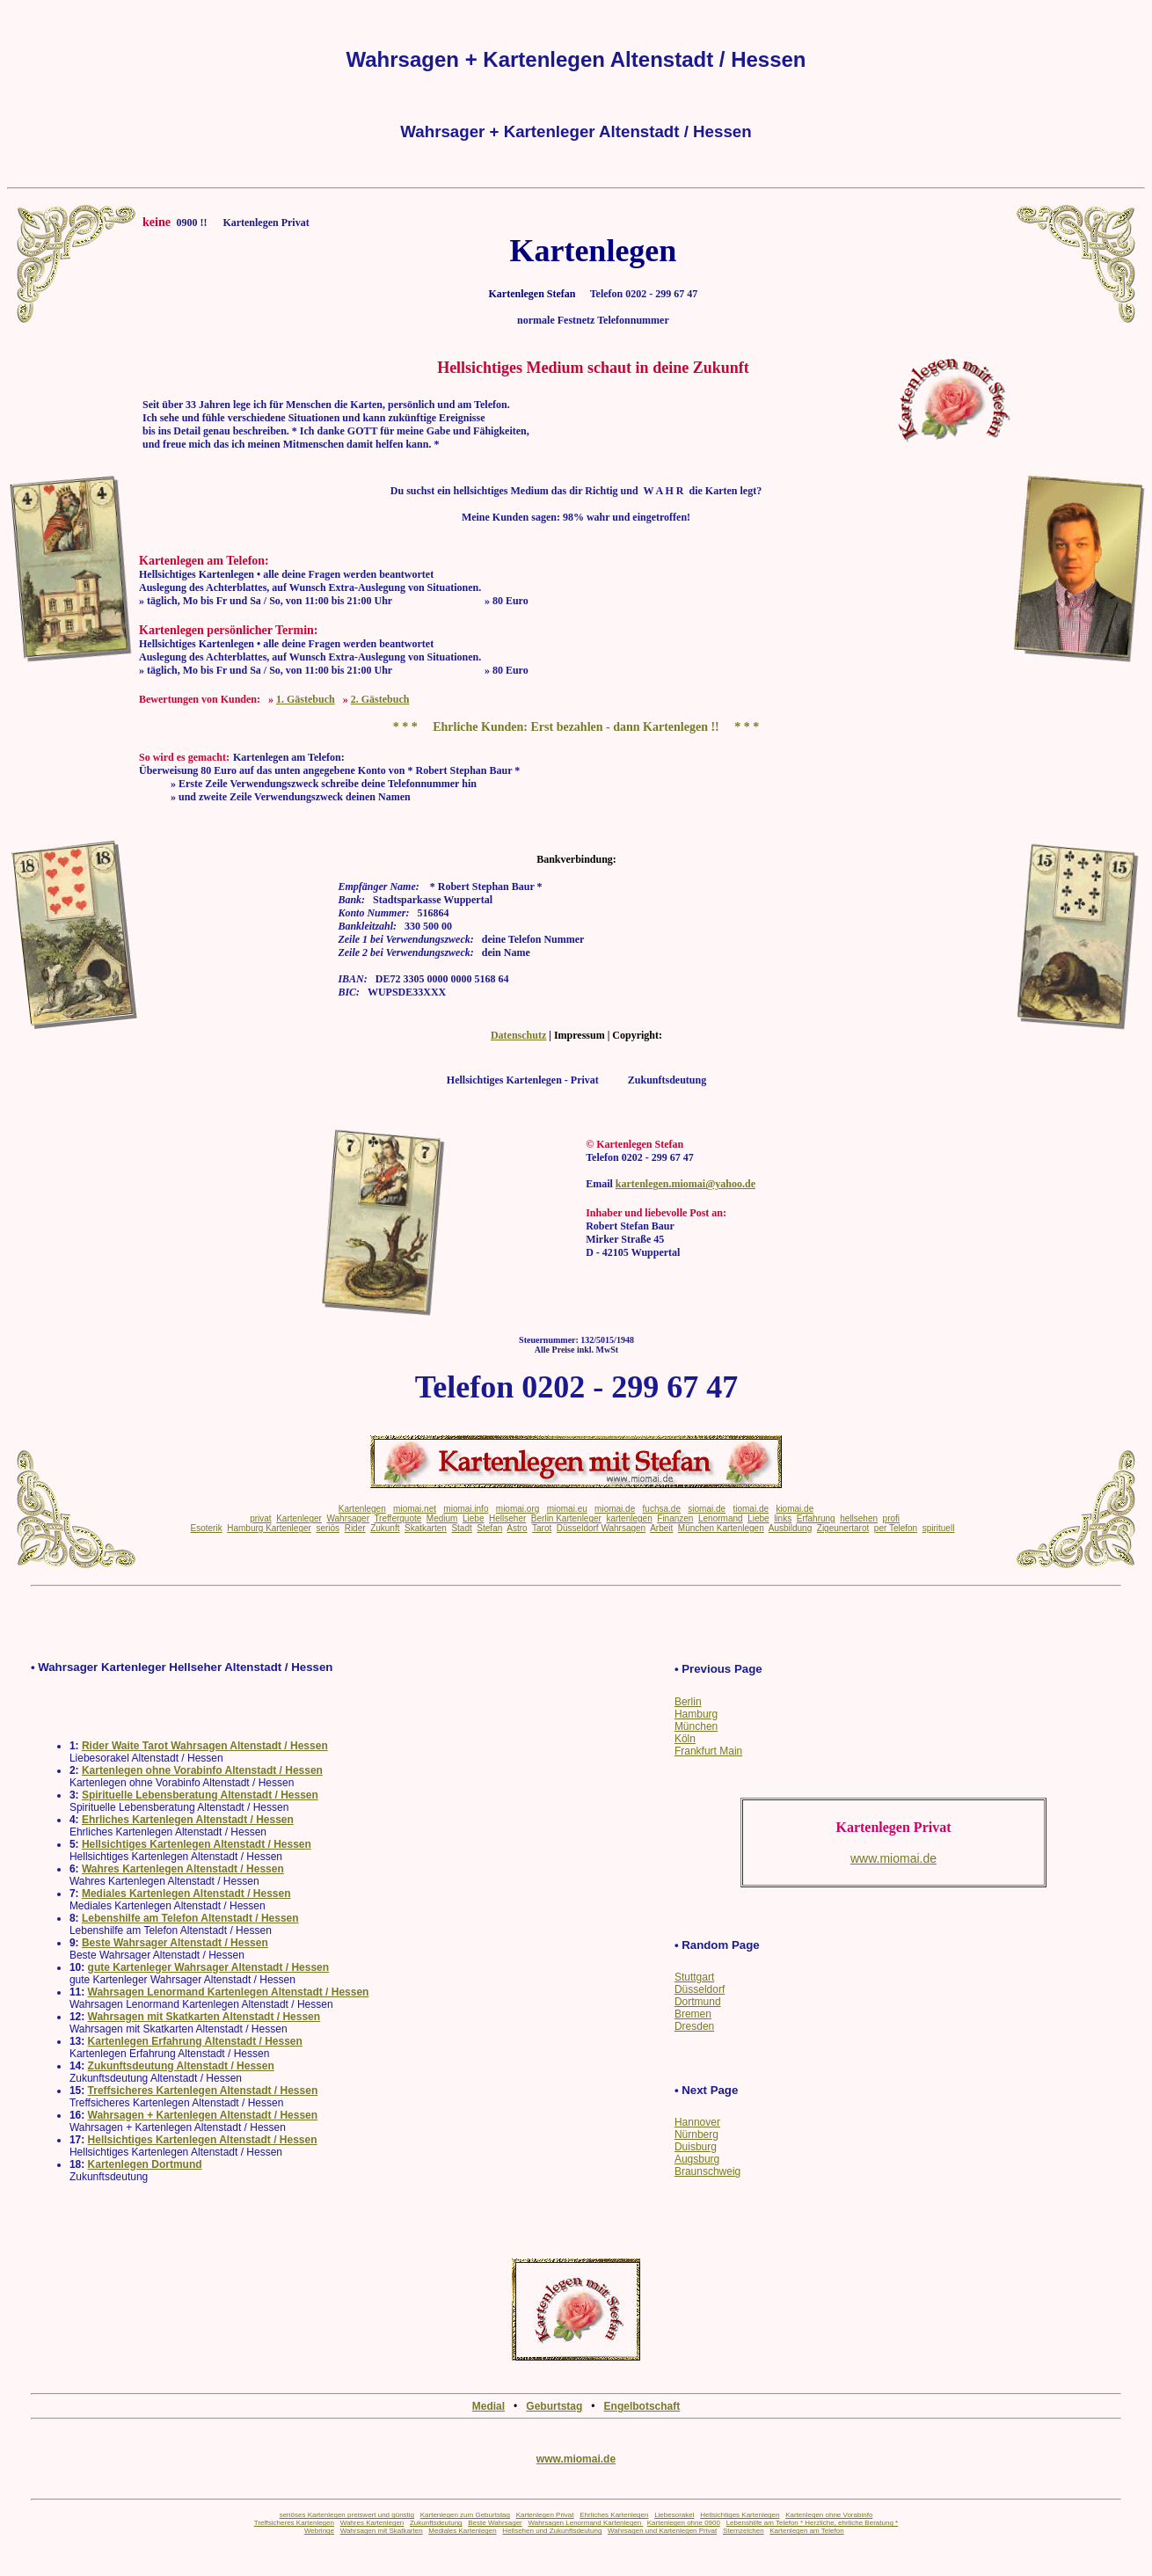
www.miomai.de (576, 2459)
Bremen (692, 2014)
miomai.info (465, 1509)
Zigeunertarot (843, 1528)
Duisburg (695, 2147)
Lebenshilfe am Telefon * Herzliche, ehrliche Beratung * (812, 2523)
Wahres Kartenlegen (372, 2523)
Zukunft (384, 1528)
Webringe (319, 2531)
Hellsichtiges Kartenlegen (739, 2515)
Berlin (688, 1702)
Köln (685, 1739)
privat (260, 1518)
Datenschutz (518, 1035)
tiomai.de (751, 1509)
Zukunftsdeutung (436, 2523)
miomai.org (517, 1509)
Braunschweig (707, 2171)
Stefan (489, 1528)
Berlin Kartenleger (566, 1518)
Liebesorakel (674, 2515)
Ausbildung (790, 1528)
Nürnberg (696, 2134)
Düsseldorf (699, 1989)
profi (891, 1518)
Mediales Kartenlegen (462, 2531)
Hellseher (507, 1518)
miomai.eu (567, 1509)
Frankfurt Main (708, 1751)
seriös (327, 1528)
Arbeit (661, 1528)
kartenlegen (629, 1518)
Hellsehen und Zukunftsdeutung (552, 2531)
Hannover (697, 2122)
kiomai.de (794, 1509)
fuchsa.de (662, 1509)
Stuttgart (694, 1977)
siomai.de (706, 1509)
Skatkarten (426, 1528)
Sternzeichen (743, 2531)
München (696, 1726)
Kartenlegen (362, 1509)
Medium (442, 1518)
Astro (517, 1528)
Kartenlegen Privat (545, 2515)
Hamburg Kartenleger (269, 1528)
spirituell (938, 1528)
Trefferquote (397, 1518)
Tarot (541, 1528)
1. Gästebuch (305, 699)
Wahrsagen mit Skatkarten (381, 2531)
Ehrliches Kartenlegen (614, 2515)
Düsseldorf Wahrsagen (601, 1528)
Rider (355, 1528)
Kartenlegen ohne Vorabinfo (828, 2515)
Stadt (461, 1528)
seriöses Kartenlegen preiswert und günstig (347, 2515)
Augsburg (696, 2159)
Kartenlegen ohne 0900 (683, 2523)
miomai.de (614, 1509)
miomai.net (414, 1509)
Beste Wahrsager (495, 2523)
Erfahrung (816, 1518)
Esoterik (206, 1528)
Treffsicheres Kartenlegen (294, 2523)
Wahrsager (347, 1518)
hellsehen (859, 1518)
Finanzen (675, 1518)
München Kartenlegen (721, 1528)
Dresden (694, 2026)
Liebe (473, 1518)
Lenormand (720, 1518)
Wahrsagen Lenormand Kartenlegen (585, 2523)
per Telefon (895, 1528)
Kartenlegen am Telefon (806, 2531)
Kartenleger (299, 1518)
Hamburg (696, 1714)
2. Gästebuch (380, 699)
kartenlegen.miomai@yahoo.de (685, 1184)
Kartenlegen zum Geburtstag (465, 2515)
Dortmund (697, 2002)
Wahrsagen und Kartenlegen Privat (662, 2531)
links (782, 1518)
